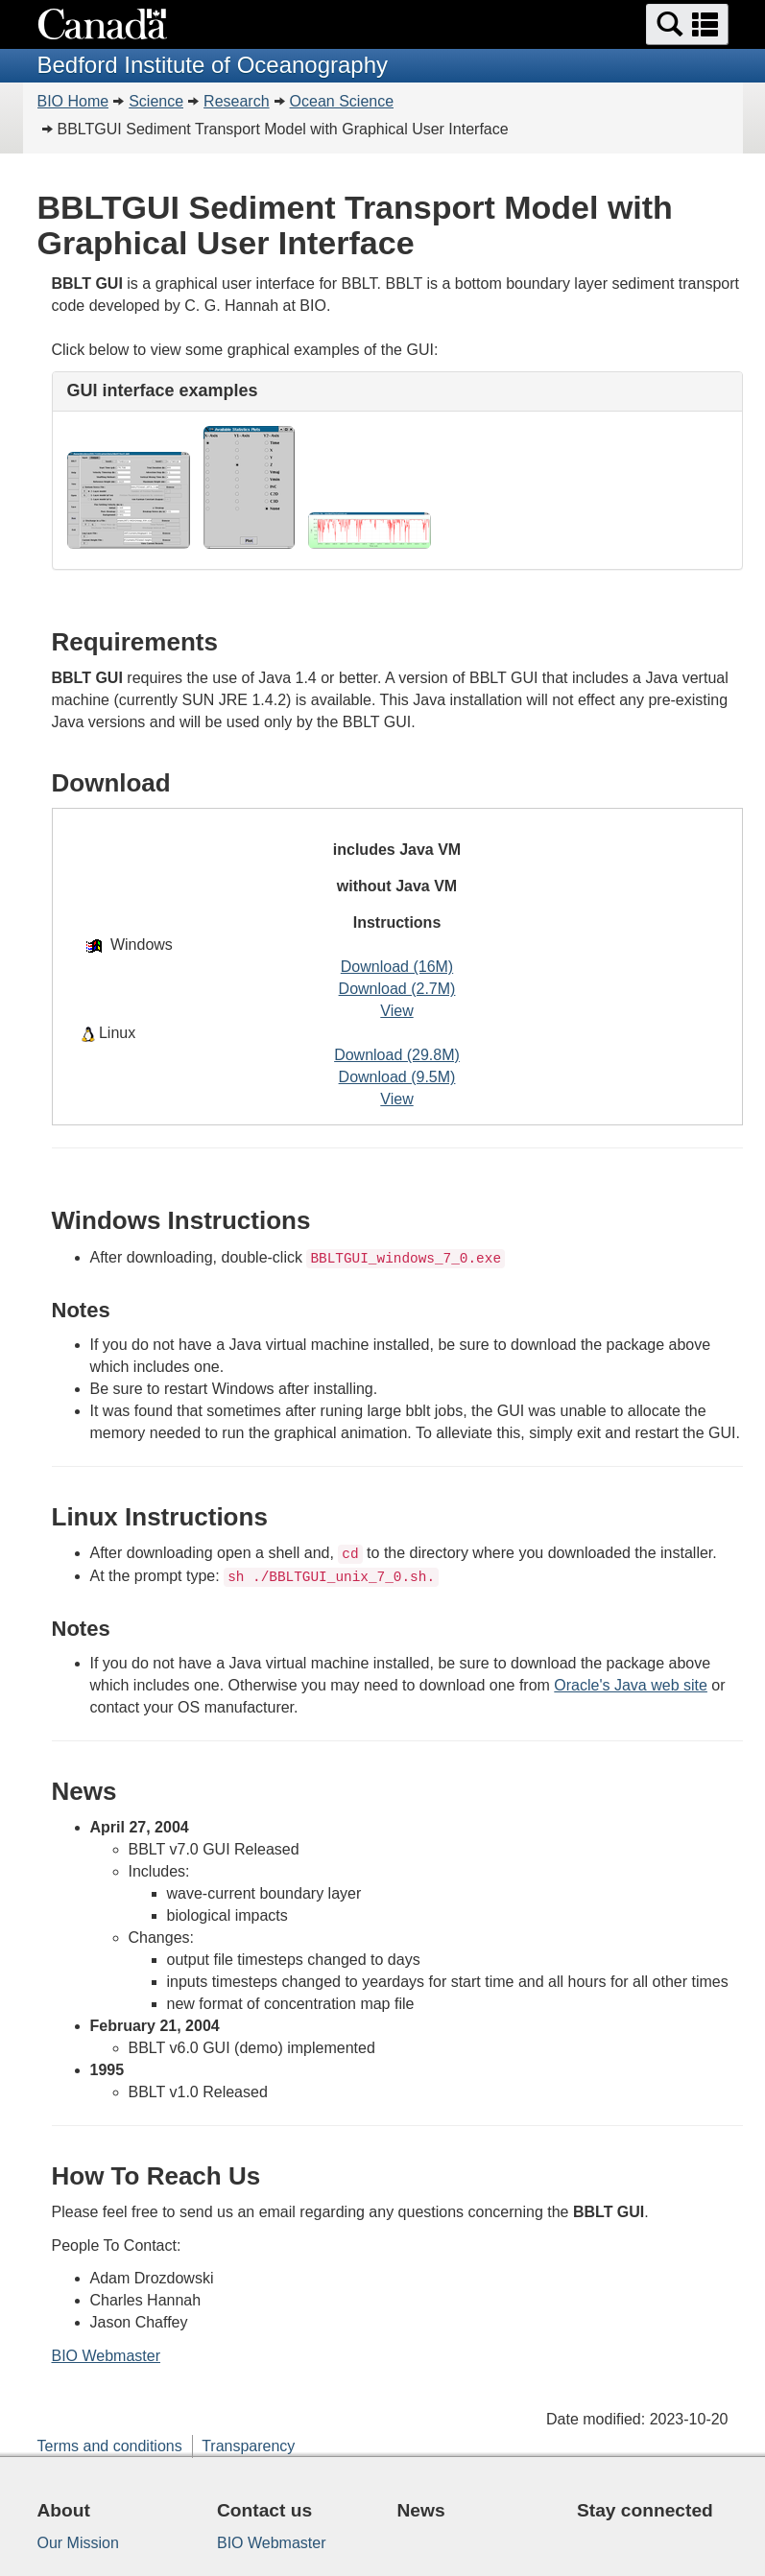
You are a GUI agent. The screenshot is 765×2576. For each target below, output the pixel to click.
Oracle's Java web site (630, 1685)
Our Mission (78, 2543)
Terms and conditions (109, 2446)
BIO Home (73, 101)
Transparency (248, 2446)
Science (156, 101)
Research (236, 101)
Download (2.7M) (397, 989)
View (396, 1011)
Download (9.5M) (397, 1077)
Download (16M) (397, 966)
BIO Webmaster (106, 2356)
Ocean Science (342, 101)
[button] (687, 24)
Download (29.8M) (397, 1055)
